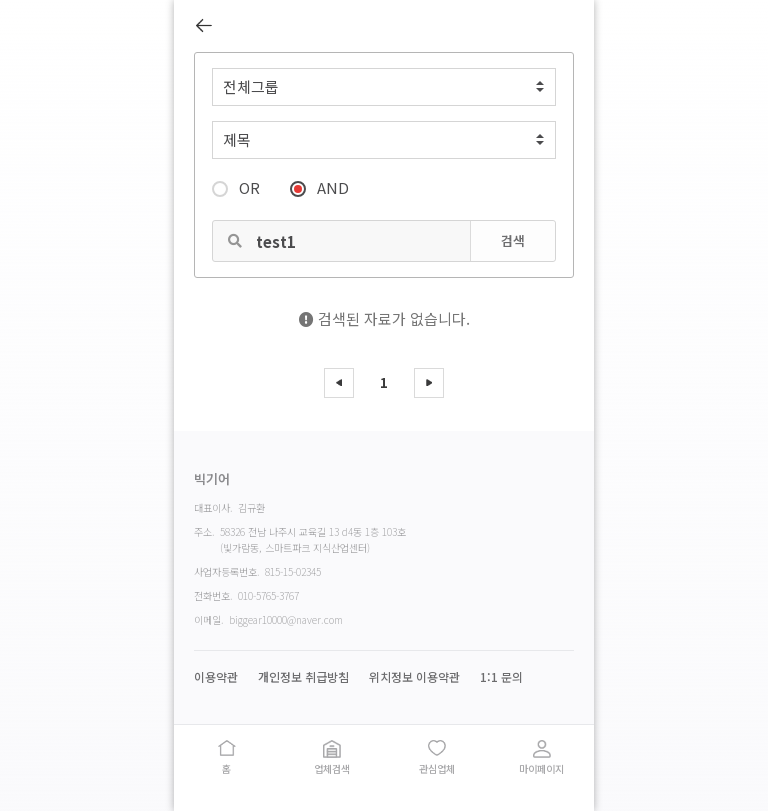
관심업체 (437, 768)
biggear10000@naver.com (286, 619)
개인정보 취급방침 (303, 677)
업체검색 (332, 768)
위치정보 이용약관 (414, 677)
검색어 (195, 53)
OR (236, 186)
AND (319, 186)
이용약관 (216, 677)
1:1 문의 (501, 677)
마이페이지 (541, 768)
